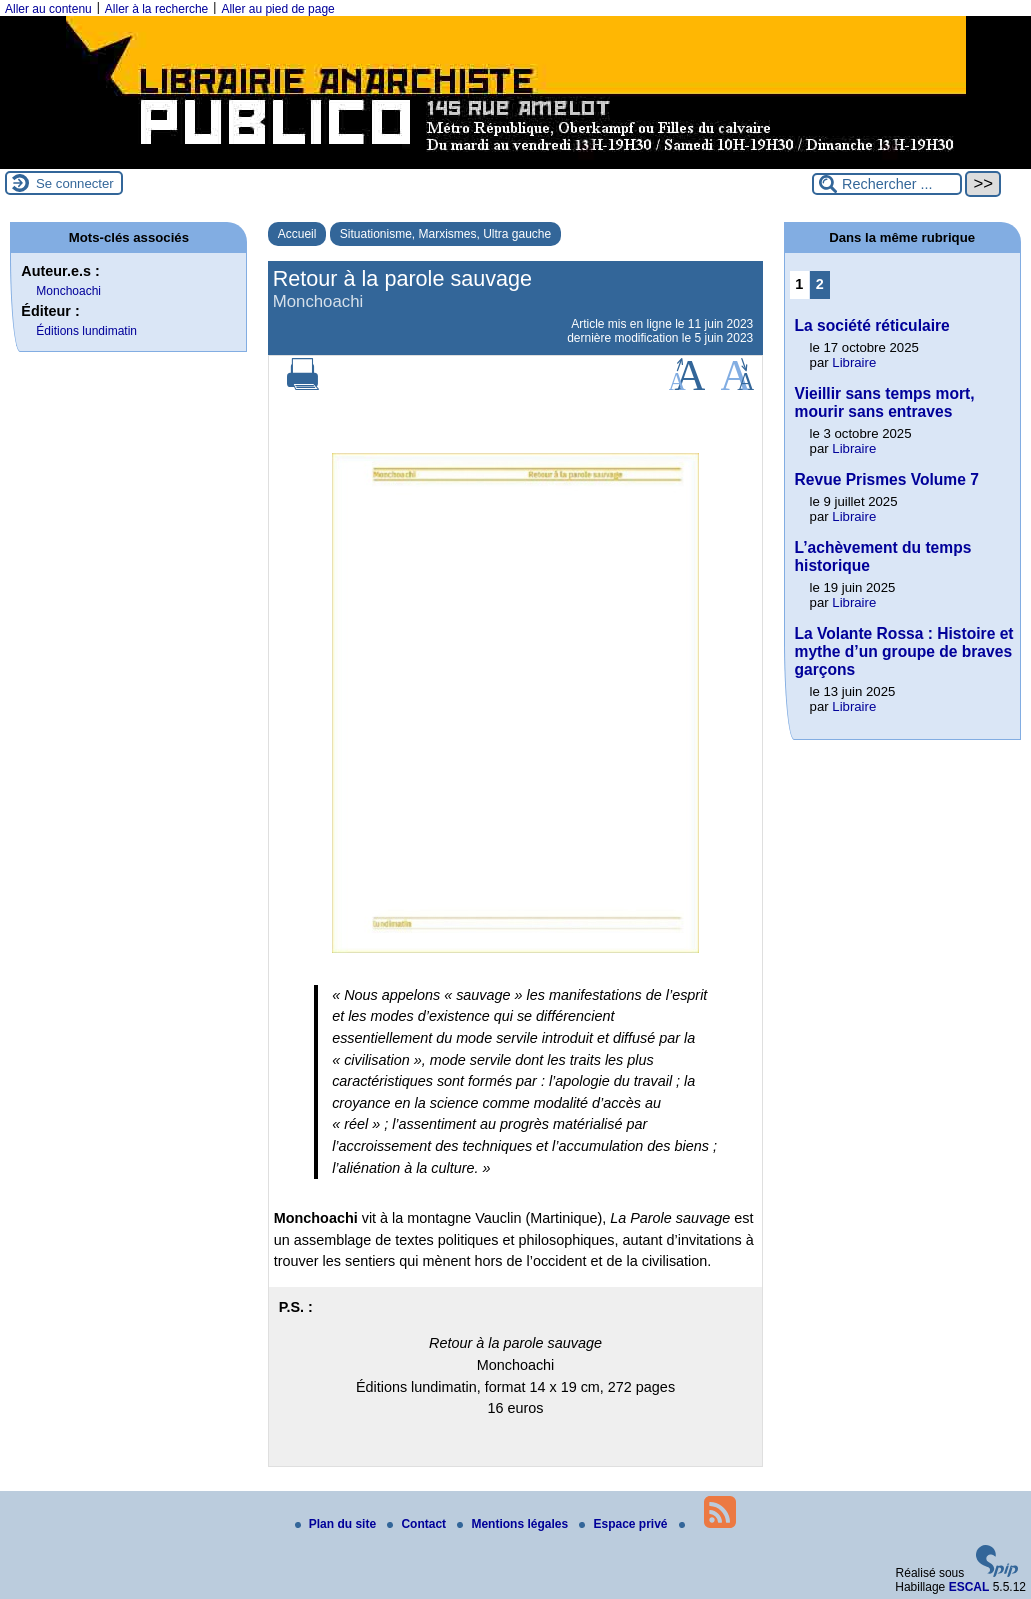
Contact (418, 1524)
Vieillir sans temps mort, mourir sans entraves (885, 402)
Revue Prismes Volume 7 (887, 479)
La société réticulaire (872, 325)
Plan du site (337, 1524)
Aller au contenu (48, 9)
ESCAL (969, 1587)
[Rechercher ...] (887, 184)
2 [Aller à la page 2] (820, 284)
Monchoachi (68, 291)
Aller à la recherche (156, 9)
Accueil (297, 234)
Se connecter (75, 183)
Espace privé (624, 1524)
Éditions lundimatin (86, 331)
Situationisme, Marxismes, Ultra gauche (445, 234)
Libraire (854, 362)
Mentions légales (514, 1524)
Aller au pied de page (277, 9)
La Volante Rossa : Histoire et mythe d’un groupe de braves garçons (904, 651)
